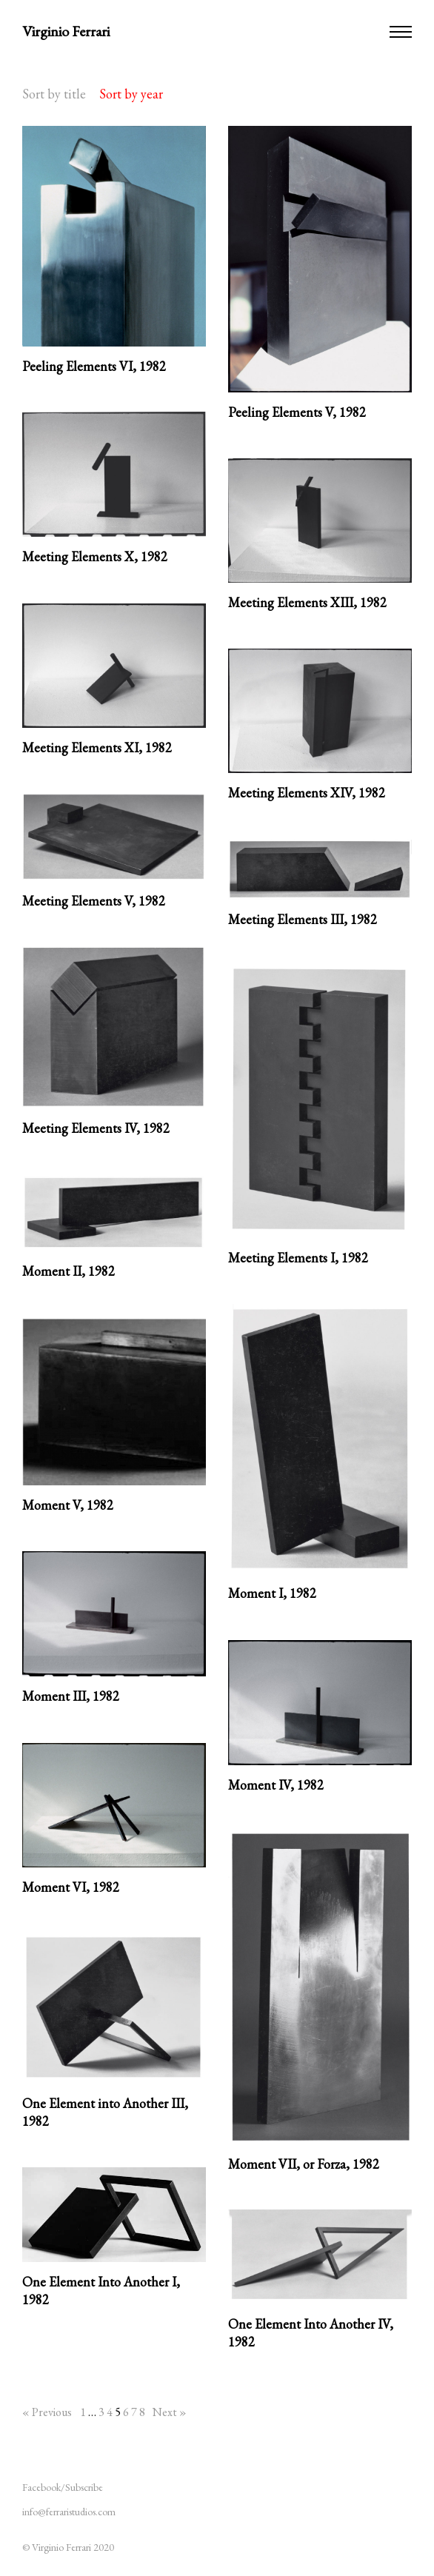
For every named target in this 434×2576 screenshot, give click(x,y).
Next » (170, 2412)
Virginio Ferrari (66, 31)
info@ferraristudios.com (69, 2511)
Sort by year (131, 93)
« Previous (47, 2412)
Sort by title (54, 93)
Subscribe (84, 2487)
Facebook (41, 2487)
